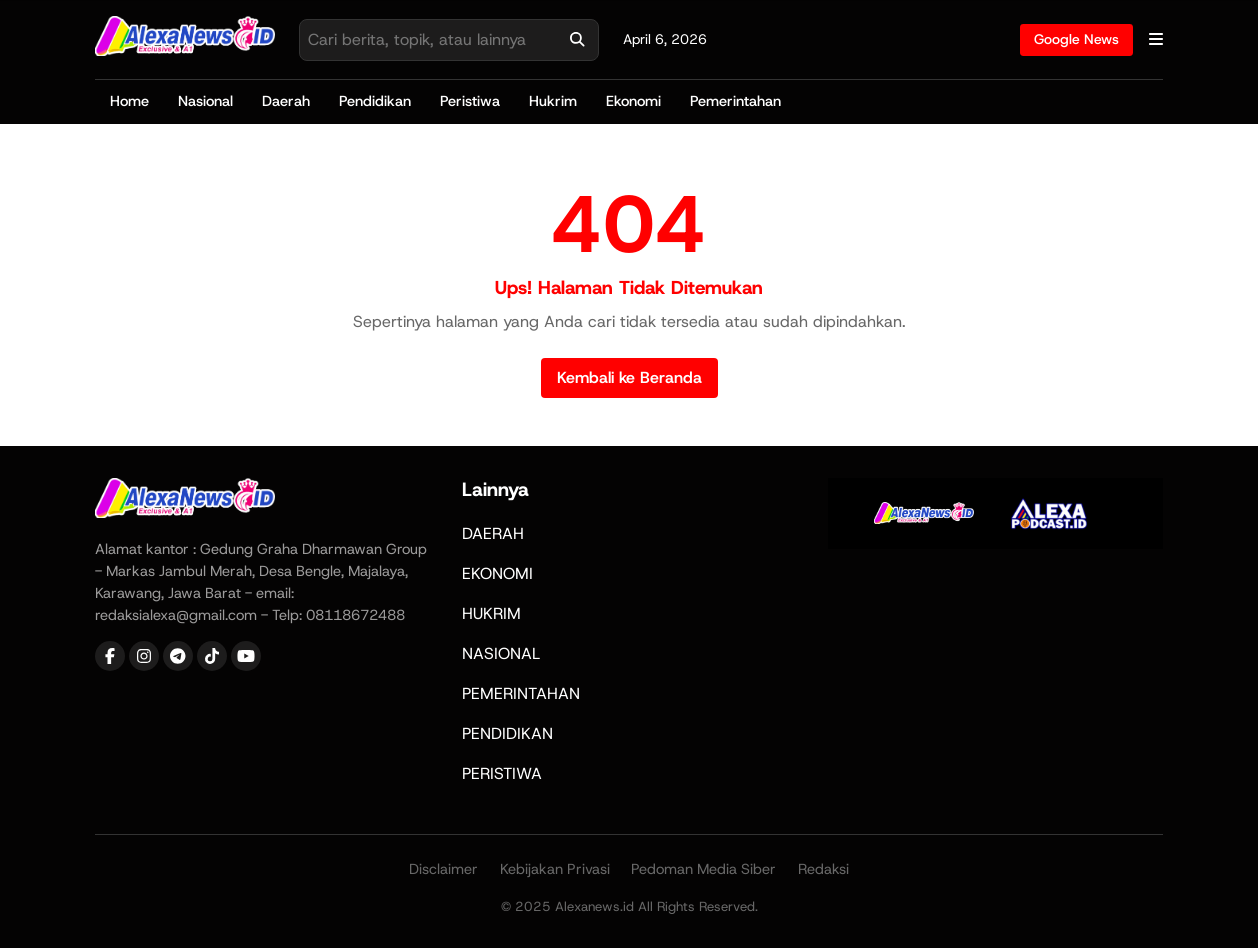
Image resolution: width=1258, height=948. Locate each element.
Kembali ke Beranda (629, 377)
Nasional (205, 101)
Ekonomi (633, 101)
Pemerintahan (735, 101)
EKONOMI (497, 573)
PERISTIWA (502, 773)
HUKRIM (491, 613)
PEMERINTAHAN (521, 693)
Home (129, 101)
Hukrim (553, 101)
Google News (1076, 39)
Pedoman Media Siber (703, 869)
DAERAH (493, 533)
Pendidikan (375, 101)
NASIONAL (501, 653)
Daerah (286, 101)
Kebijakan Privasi (555, 869)
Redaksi (823, 869)
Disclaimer (443, 869)
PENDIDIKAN (507, 733)
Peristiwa (470, 101)
